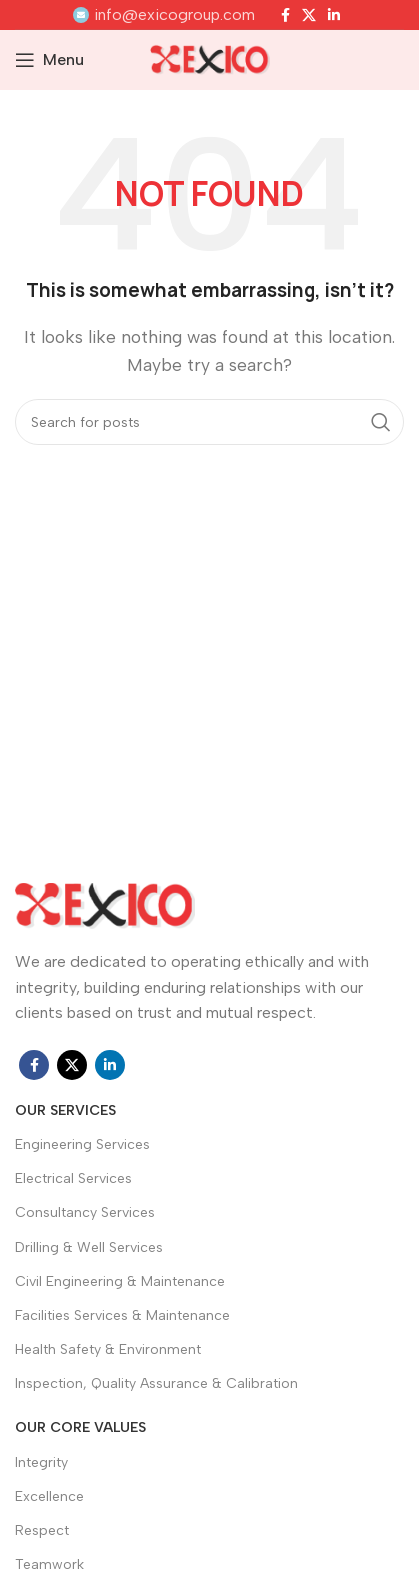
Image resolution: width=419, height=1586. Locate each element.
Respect (42, 1530)
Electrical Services (73, 1178)
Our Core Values (80, 1427)
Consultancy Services (85, 1212)
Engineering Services (82, 1144)
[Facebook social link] (285, 15)
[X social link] (309, 15)
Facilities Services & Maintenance (122, 1315)
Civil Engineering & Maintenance (120, 1281)
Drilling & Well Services (89, 1247)
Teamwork (49, 1564)
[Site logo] (210, 58)
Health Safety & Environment (108, 1349)
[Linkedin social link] (334, 15)
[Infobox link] (164, 15)
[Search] (209, 422)
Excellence (49, 1496)
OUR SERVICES (65, 1110)
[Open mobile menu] (49, 60)
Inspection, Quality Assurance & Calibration (156, 1383)
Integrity (41, 1462)
